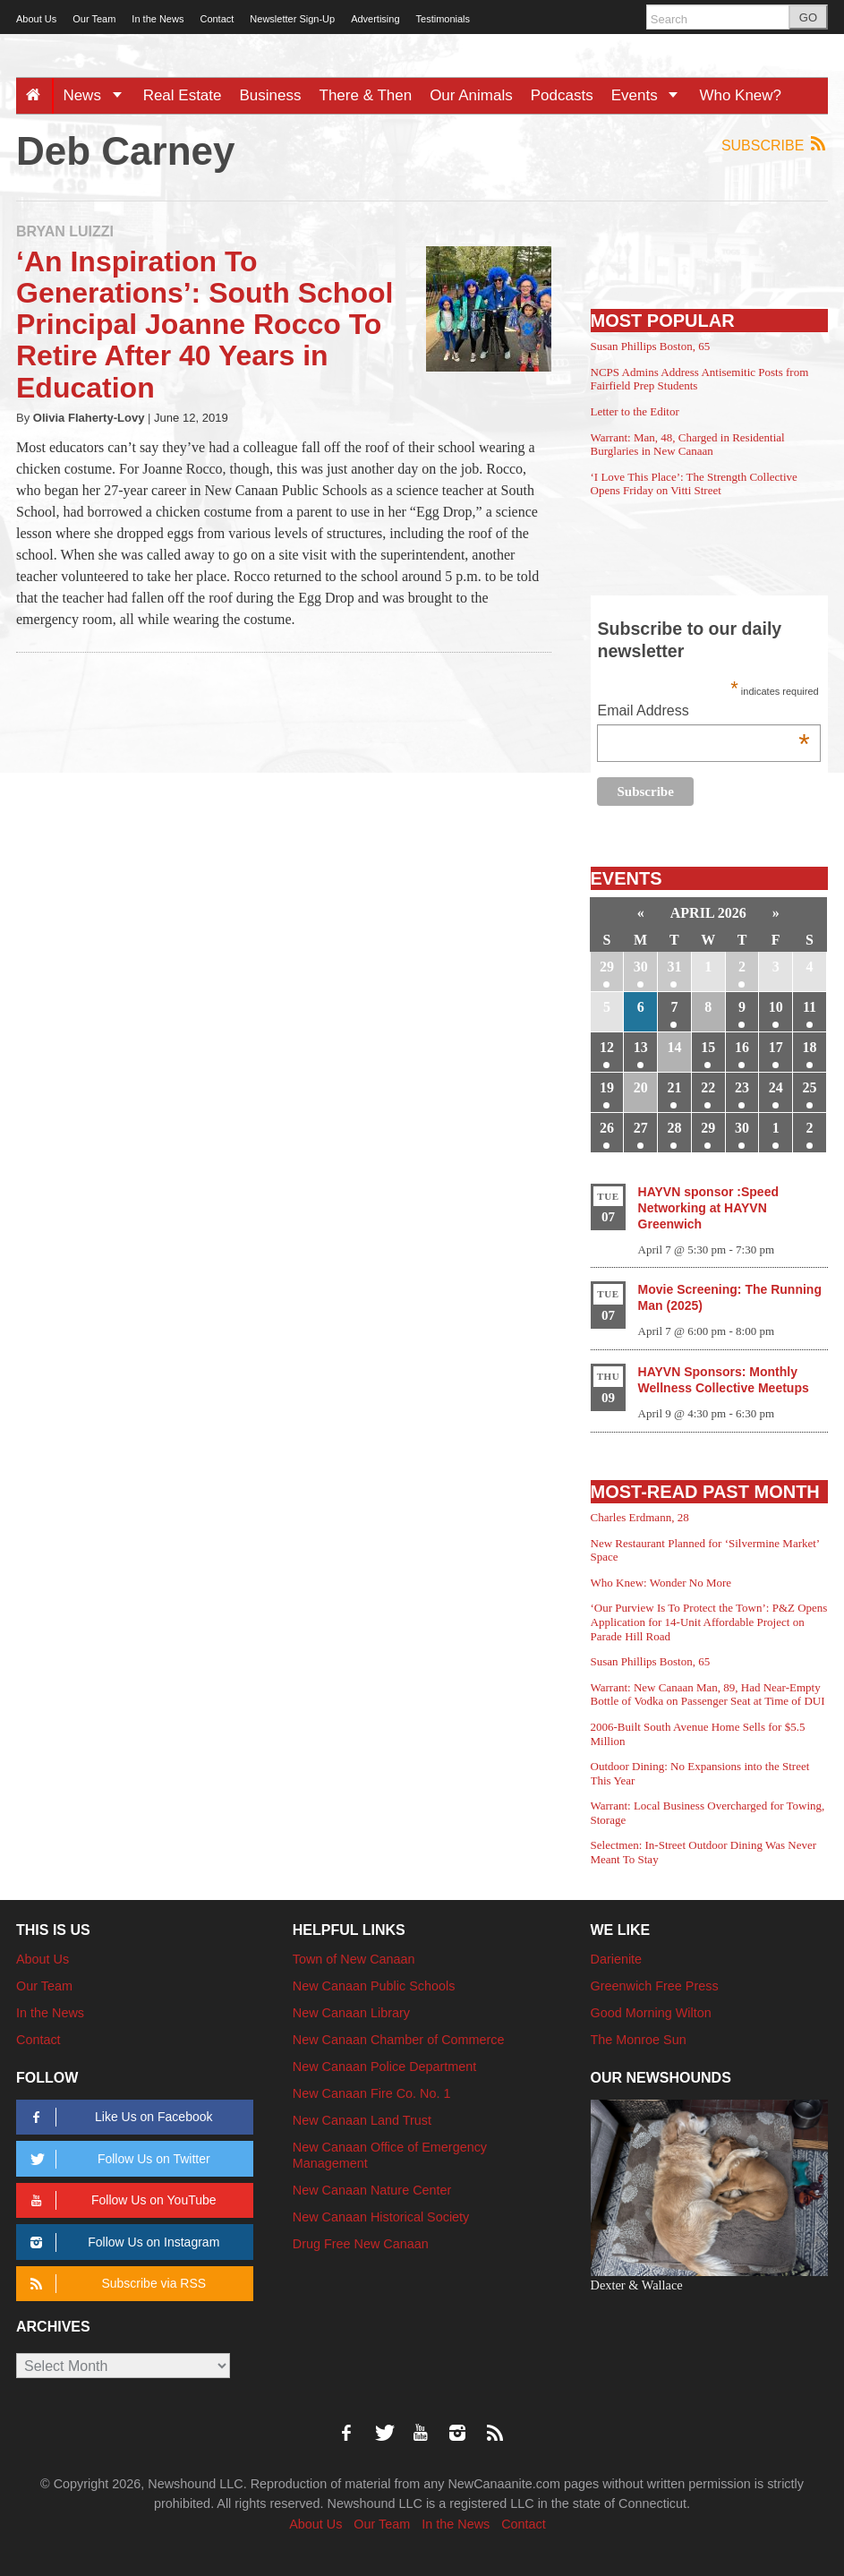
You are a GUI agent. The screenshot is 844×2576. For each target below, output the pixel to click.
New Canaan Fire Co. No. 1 (372, 2093)
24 (776, 1087)
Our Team (93, 18)
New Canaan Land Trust (362, 2120)
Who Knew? (740, 95)
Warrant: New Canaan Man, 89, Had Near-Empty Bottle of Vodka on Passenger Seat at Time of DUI (708, 1694)
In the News (157, 18)
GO (808, 17)
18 (810, 1047)
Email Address (703, 712)
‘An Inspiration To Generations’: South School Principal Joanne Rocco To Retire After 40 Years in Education (204, 324)
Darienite (617, 1959)
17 (776, 1047)
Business (271, 95)
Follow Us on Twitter (116, 2159)
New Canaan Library (351, 2013)
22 (708, 1087)
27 (641, 1127)
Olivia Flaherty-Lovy (89, 417)
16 (742, 1047)
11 (809, 1006)
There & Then (366, 95)
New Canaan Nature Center (372, 2190)
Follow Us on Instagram (121, 2242)
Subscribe (774, 144)
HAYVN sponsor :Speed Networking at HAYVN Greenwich (708, 1208)
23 (742, 1087)
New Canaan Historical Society (381, 2217)
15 (708, 1047)
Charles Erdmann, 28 (640, 1517)
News (98, 95)
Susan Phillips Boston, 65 (651, 346)
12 (607, 1047)
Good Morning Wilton (651, 2013)
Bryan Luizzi (65, 231)
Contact (217, 18)
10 (776, 1006)
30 (641, 966)
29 (607, 966)
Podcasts (562, 95)
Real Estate (182, 95)
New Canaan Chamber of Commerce (399, 2040)
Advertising (375, 18)
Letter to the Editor (635, 411)
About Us (36, 18)
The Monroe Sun (638, 2040)
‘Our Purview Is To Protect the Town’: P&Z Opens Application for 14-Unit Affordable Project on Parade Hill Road (709, 1621)
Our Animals (471, 95)
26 (607, 1127)
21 (674, 1087)
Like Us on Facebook (118, 2117)
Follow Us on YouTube (120, 2200)
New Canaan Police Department (385, 2066)
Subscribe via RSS (115, 2283)
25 (810, 1087)
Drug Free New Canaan (361, 2244)
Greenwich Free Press (655, 1986)
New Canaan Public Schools (374, 1986)
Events (651, 95)
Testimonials (443, 18)
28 (674, 1127)
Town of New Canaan (354, 1959)
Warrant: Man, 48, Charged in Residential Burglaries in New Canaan (688, 444)
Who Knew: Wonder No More (661, 1582)
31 (674, 966)
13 (641, 1047)
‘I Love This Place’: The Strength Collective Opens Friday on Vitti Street (694, 484)
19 (607, 1087)
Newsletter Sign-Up (292, 18)
